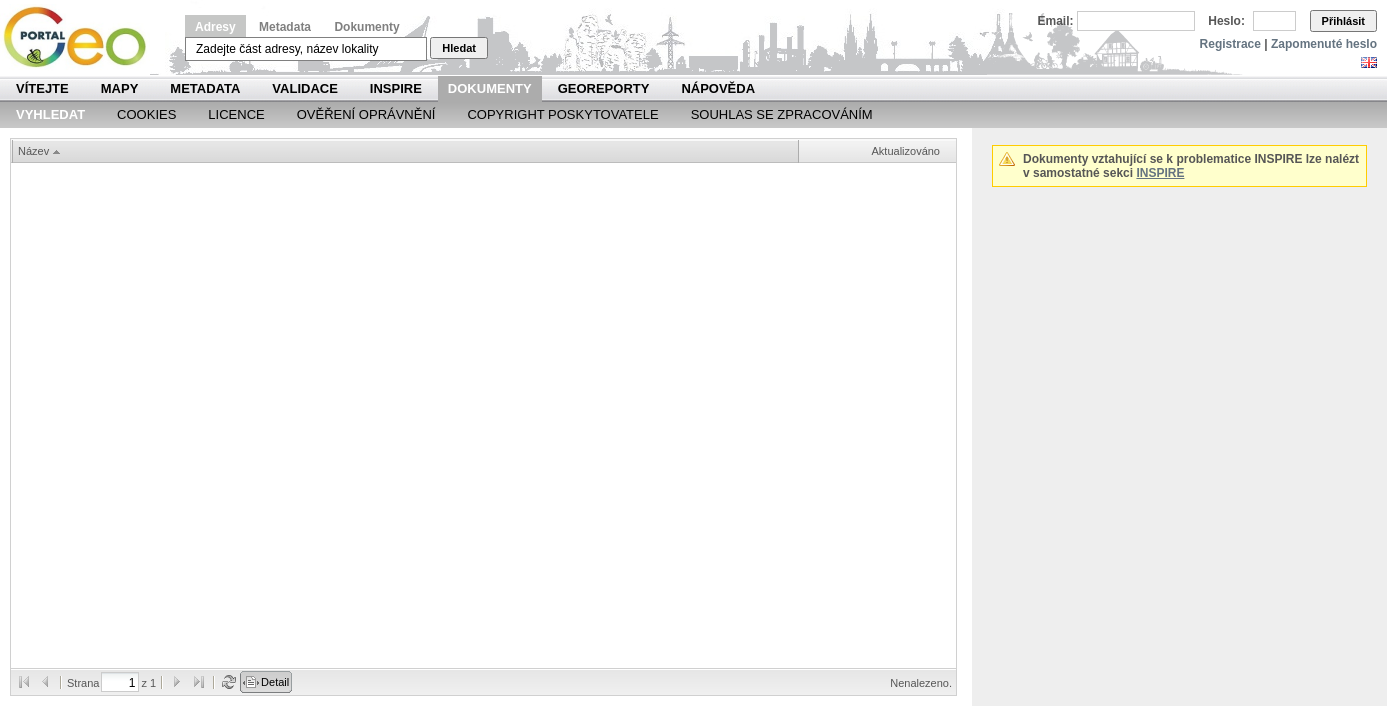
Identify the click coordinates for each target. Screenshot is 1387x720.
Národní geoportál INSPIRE (82, 37)
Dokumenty (366, 27)
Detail (275, 682)
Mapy (120, 88)
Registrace (1230, 44)
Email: (1056, 21)
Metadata (285, 27)
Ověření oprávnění (366, 114)
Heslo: (1226, 21)
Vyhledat (50, 114)
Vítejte (42, 88)
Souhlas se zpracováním (782, 114)
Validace (304, 88)
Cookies (146, 114)
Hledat (459, 48)
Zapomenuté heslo (1324, 44)
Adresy (215, 27)
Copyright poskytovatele (562, 114)
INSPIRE (396, 88)
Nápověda (718, 88)
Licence (236, 114)
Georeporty (604, 88)
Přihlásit (1343, 21)
